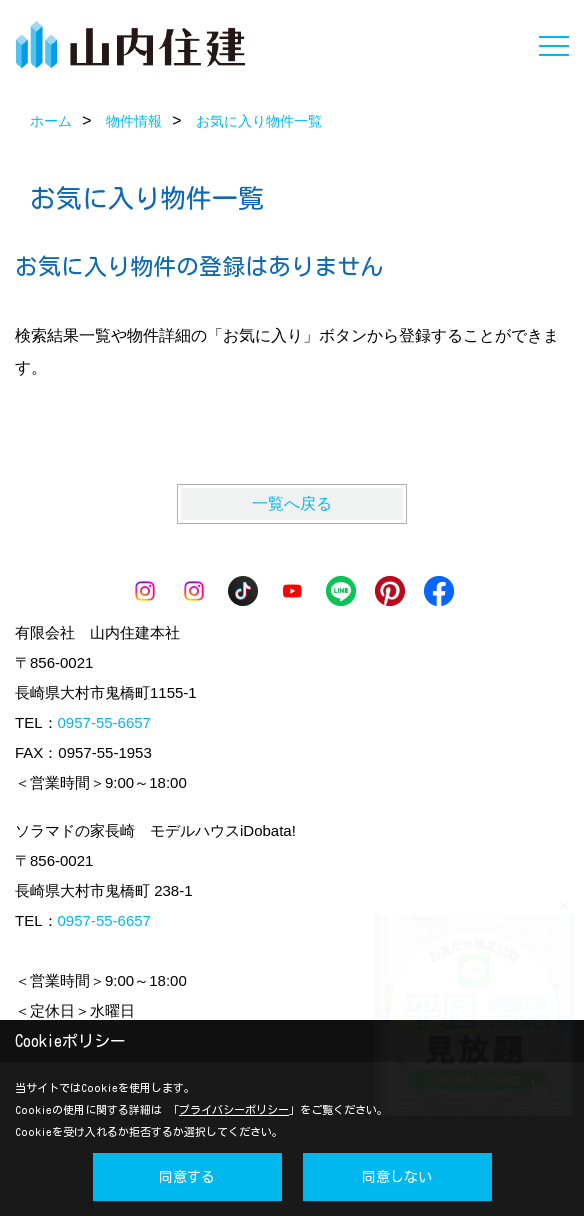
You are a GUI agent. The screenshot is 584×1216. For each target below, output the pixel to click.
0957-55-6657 (104, 722)
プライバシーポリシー (234, 1109)
